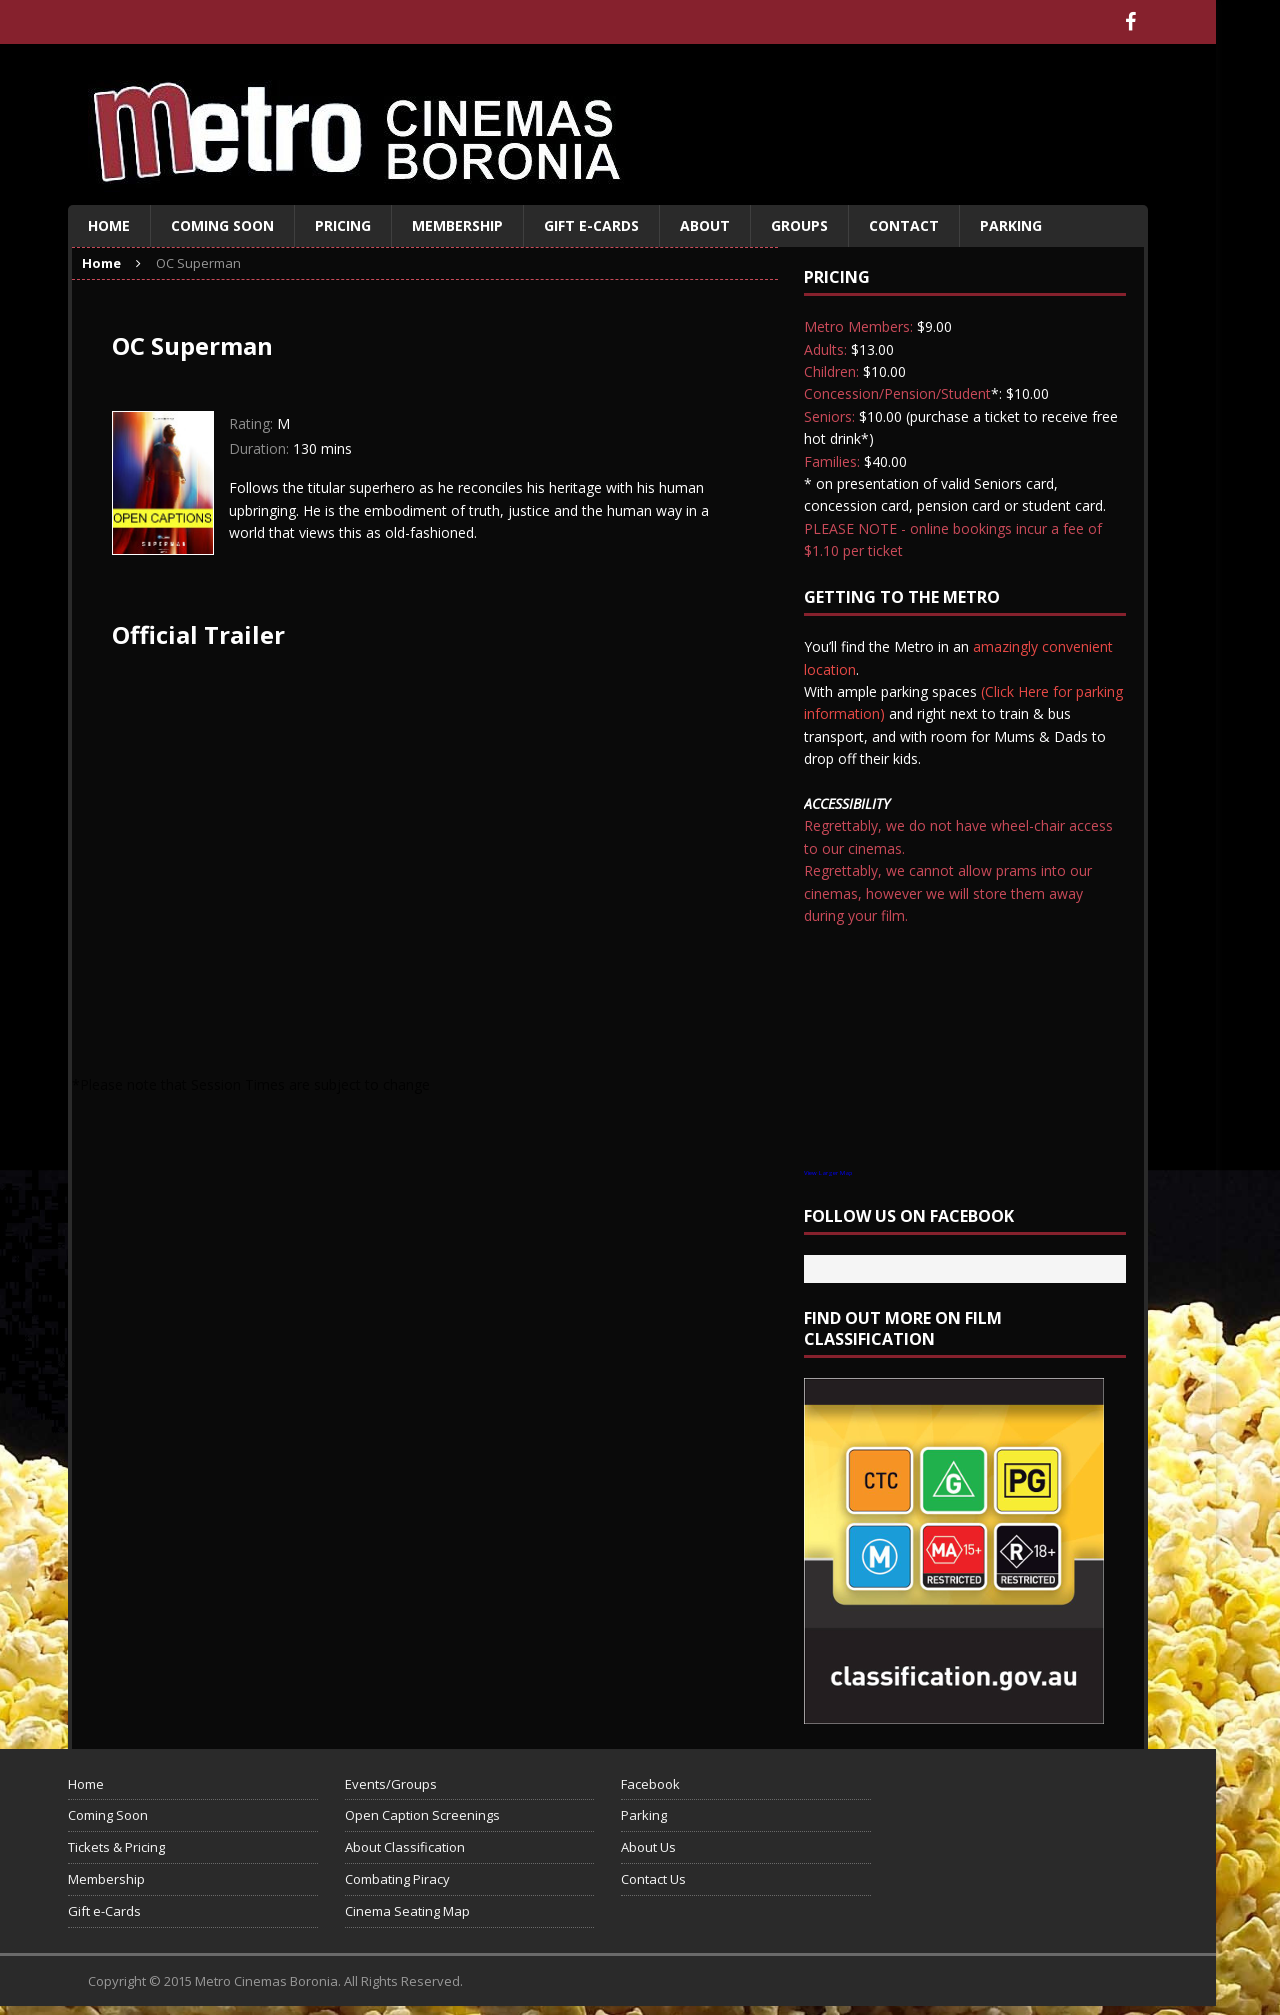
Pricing (343, 225)
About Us (648, 1847)
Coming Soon (222, 225)
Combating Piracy (397, 1879)
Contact (904, 225)
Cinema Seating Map (407, 1911)
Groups (799, 225)
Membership (457, 225)
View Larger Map (828, 1173)
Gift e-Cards (591, 225)
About (705, 225)
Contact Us (653, 1879)
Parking (1011, 225)
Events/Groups (391, 1784)
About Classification (405, 1847)
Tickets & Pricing (116, 1847)
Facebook (650, 1784)
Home (109, 225)
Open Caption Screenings (422, 1815)
